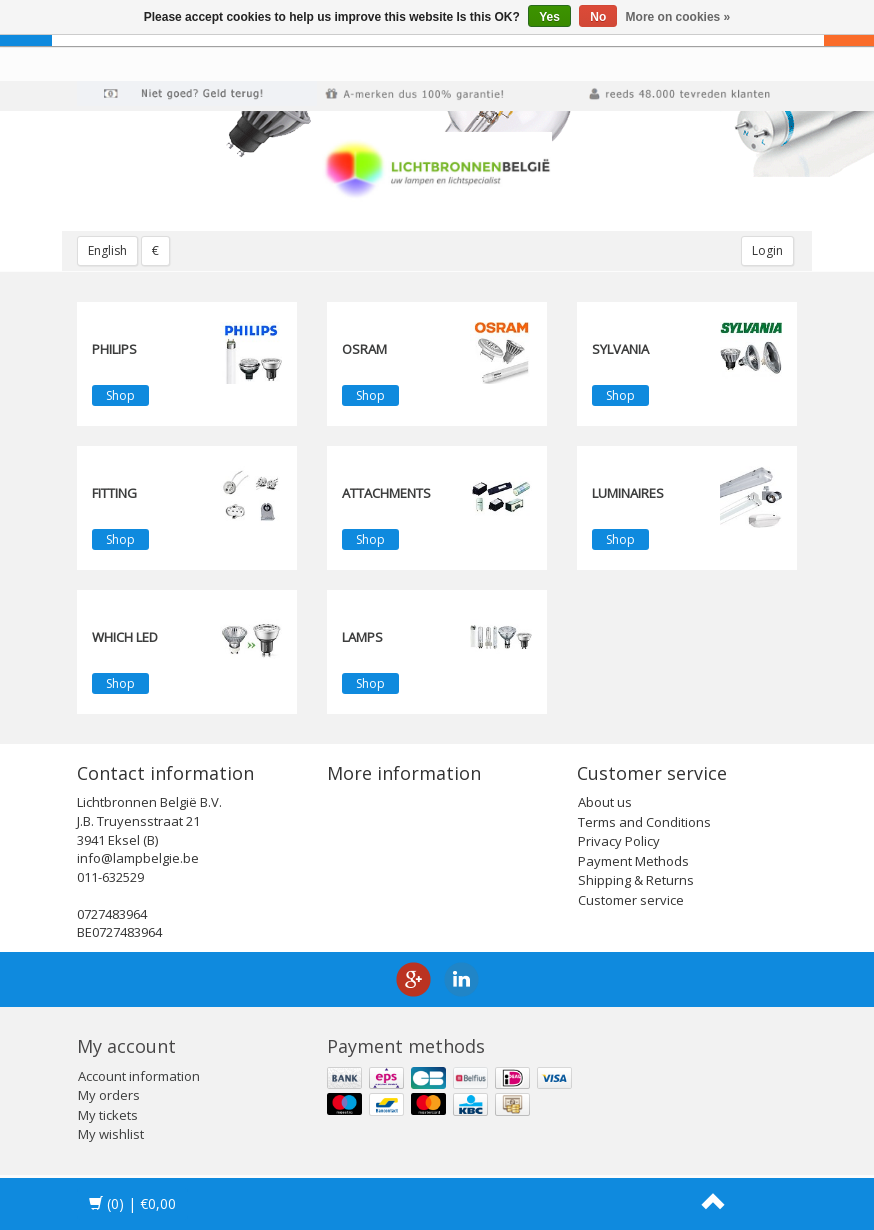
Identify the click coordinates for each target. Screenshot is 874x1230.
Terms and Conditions (644, 822)
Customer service (631, 900)
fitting (114, 493)
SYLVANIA (620, 349)
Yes (549, 17)
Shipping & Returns (636, 880)
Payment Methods (633, 861)
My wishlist (111, 1134)
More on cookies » (678, 17)
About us (605, 802)
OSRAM (364, 349)
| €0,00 (132, 1203)
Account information (139, 1076)
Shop (120, 395)
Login (767, 250)
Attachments (386, 493)
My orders (109, 1095)
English (107, 250)
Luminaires (628, 493)
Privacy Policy (619, 841)
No (598, 17)
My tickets (108, 1115)
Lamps (362, 637)
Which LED (125, 637)
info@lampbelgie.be (138, 858)
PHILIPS (114, 349)
